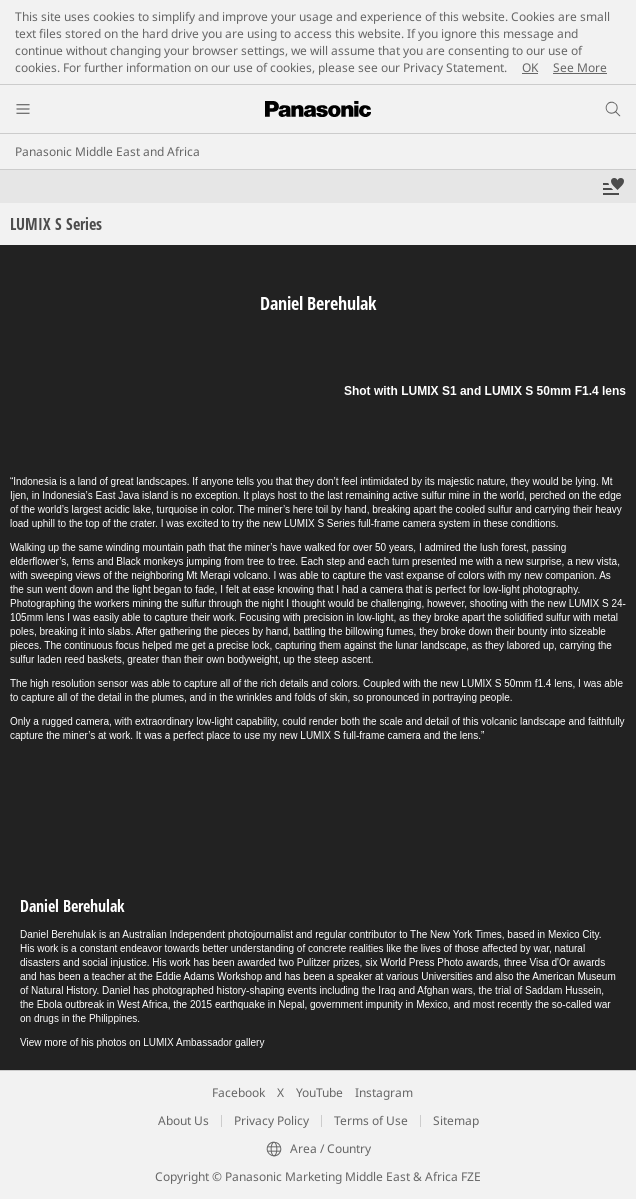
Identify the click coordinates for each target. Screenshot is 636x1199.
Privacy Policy (271, 1120)
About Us (183, 1120)
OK (530, 67)
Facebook (238, 1092)
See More (580, 67)
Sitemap (456, 1120)
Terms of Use (371, 1120)
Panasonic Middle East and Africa (107, 151)
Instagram (384, 1092)
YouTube (319, 1092)
